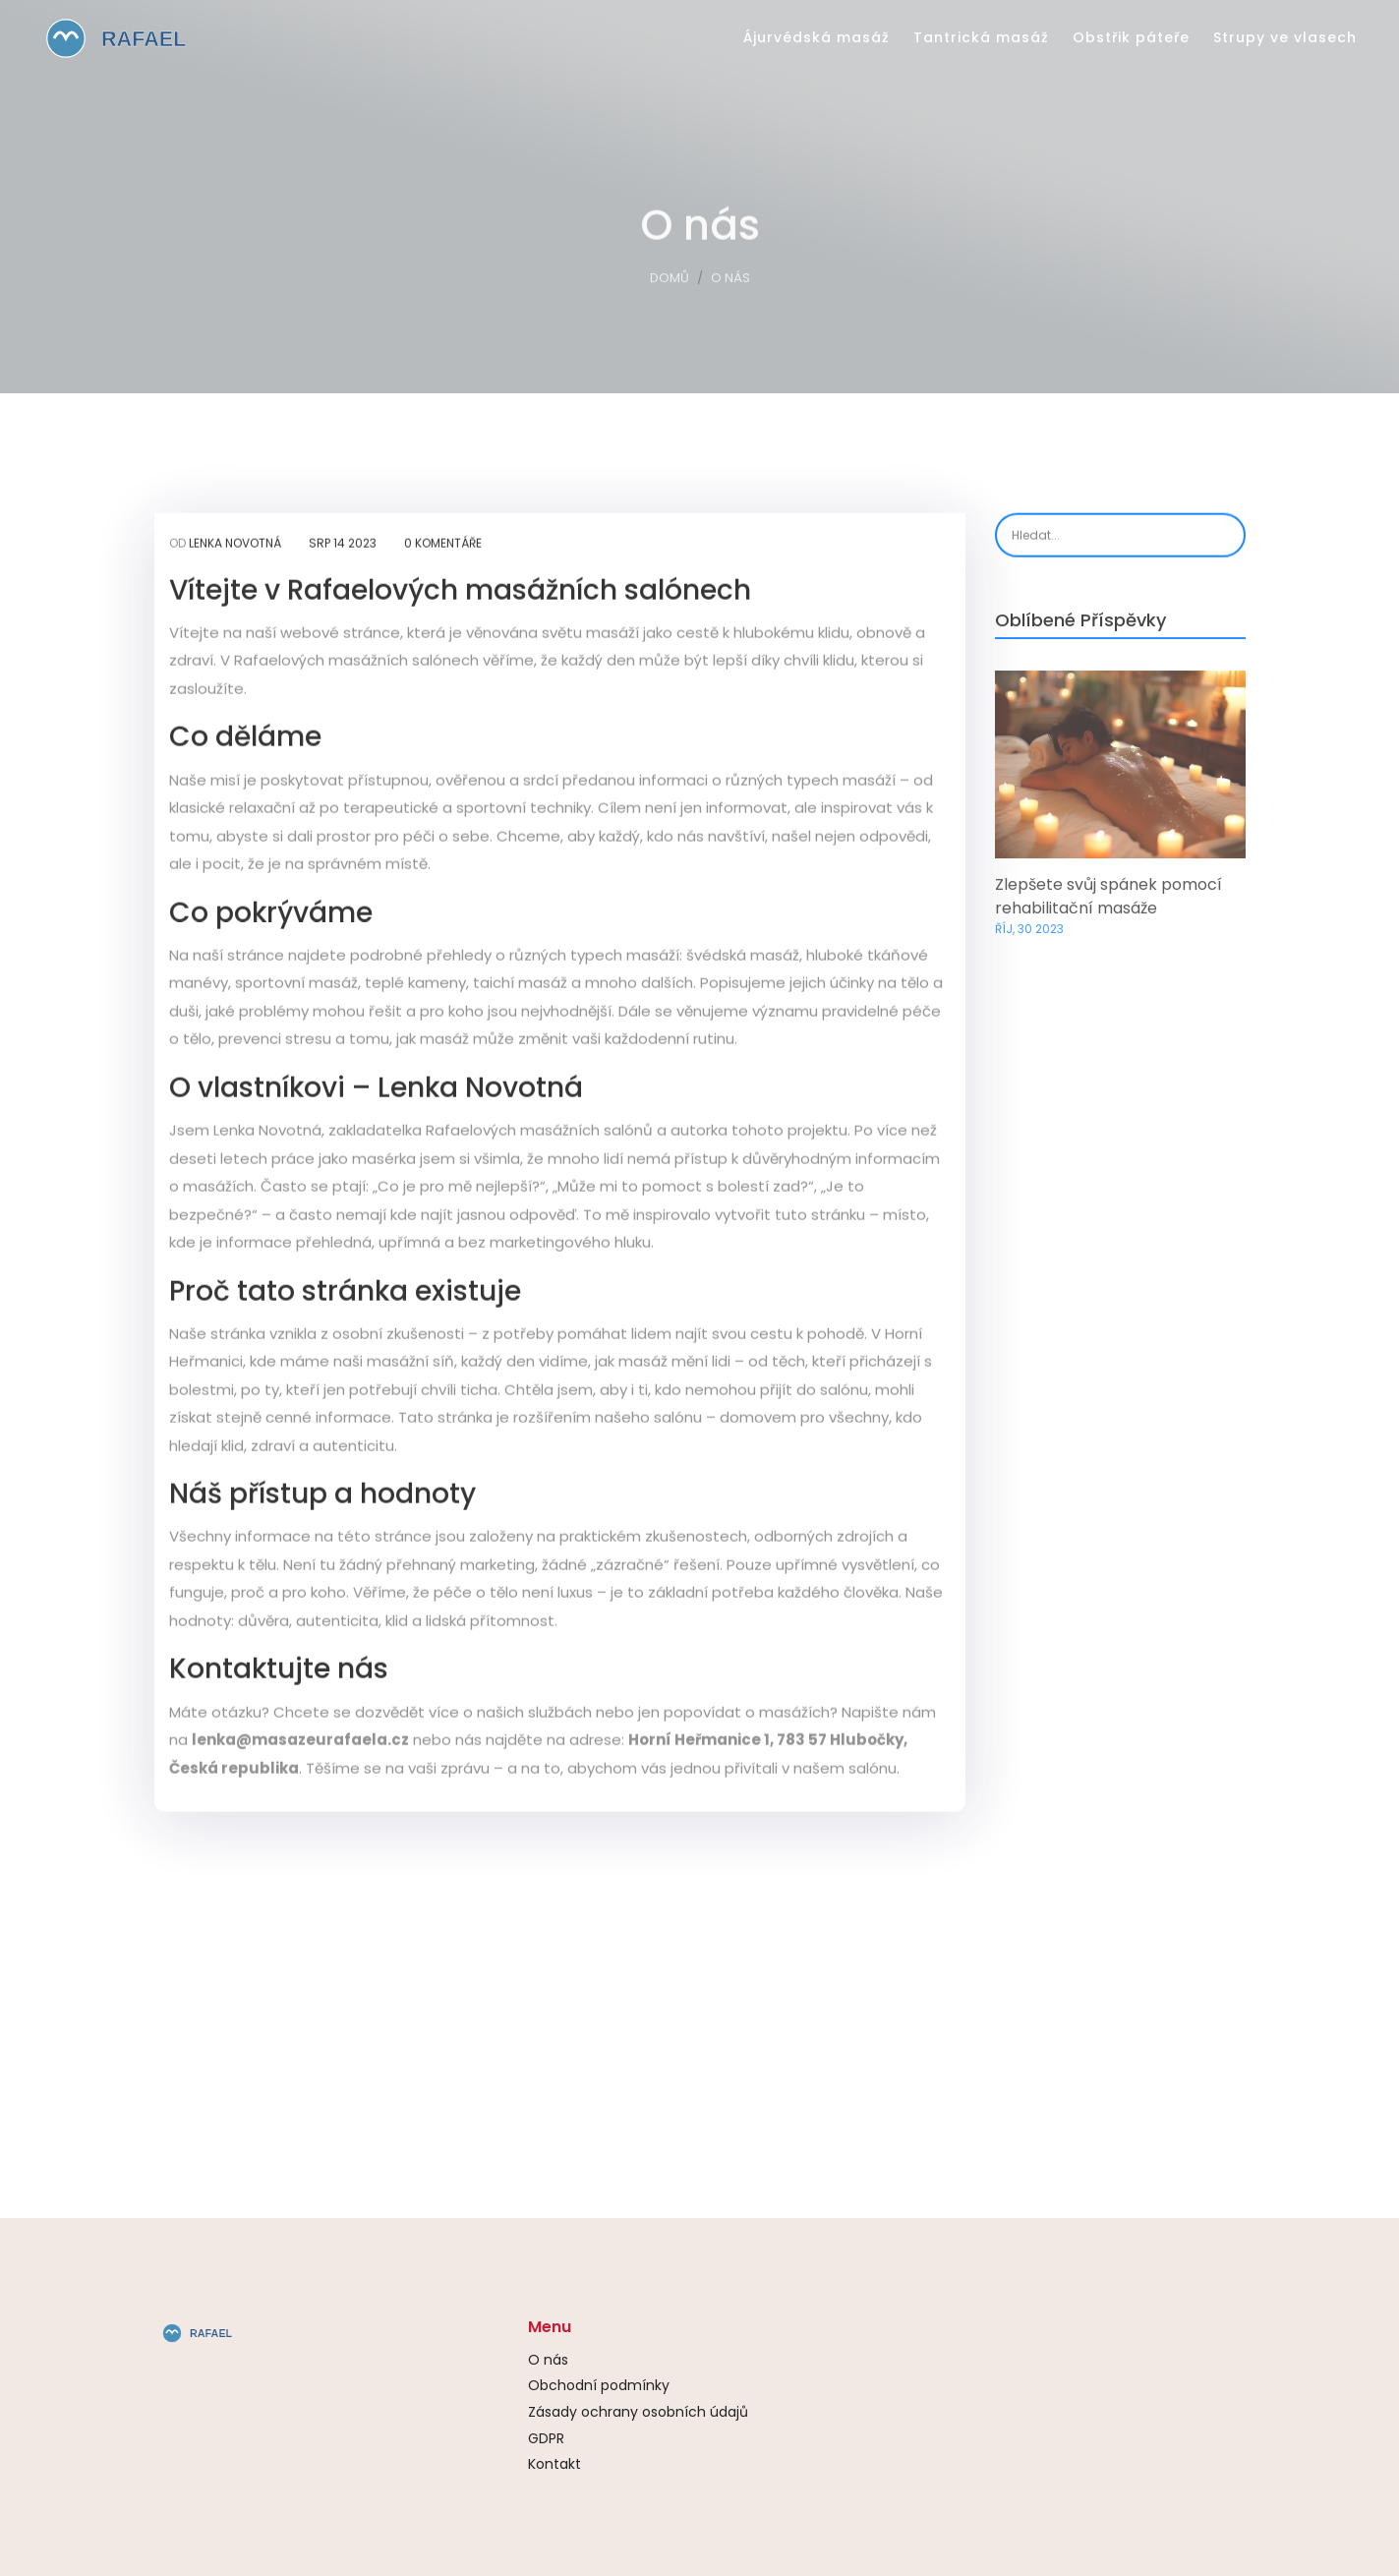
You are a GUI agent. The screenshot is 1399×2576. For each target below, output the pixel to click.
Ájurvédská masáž (816, 37)
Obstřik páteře (1131, 37)
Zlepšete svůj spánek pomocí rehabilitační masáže (1108, 901)
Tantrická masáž (981, 37)
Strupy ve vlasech (1285, 37)
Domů (669, 281)
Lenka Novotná (235, 545)
